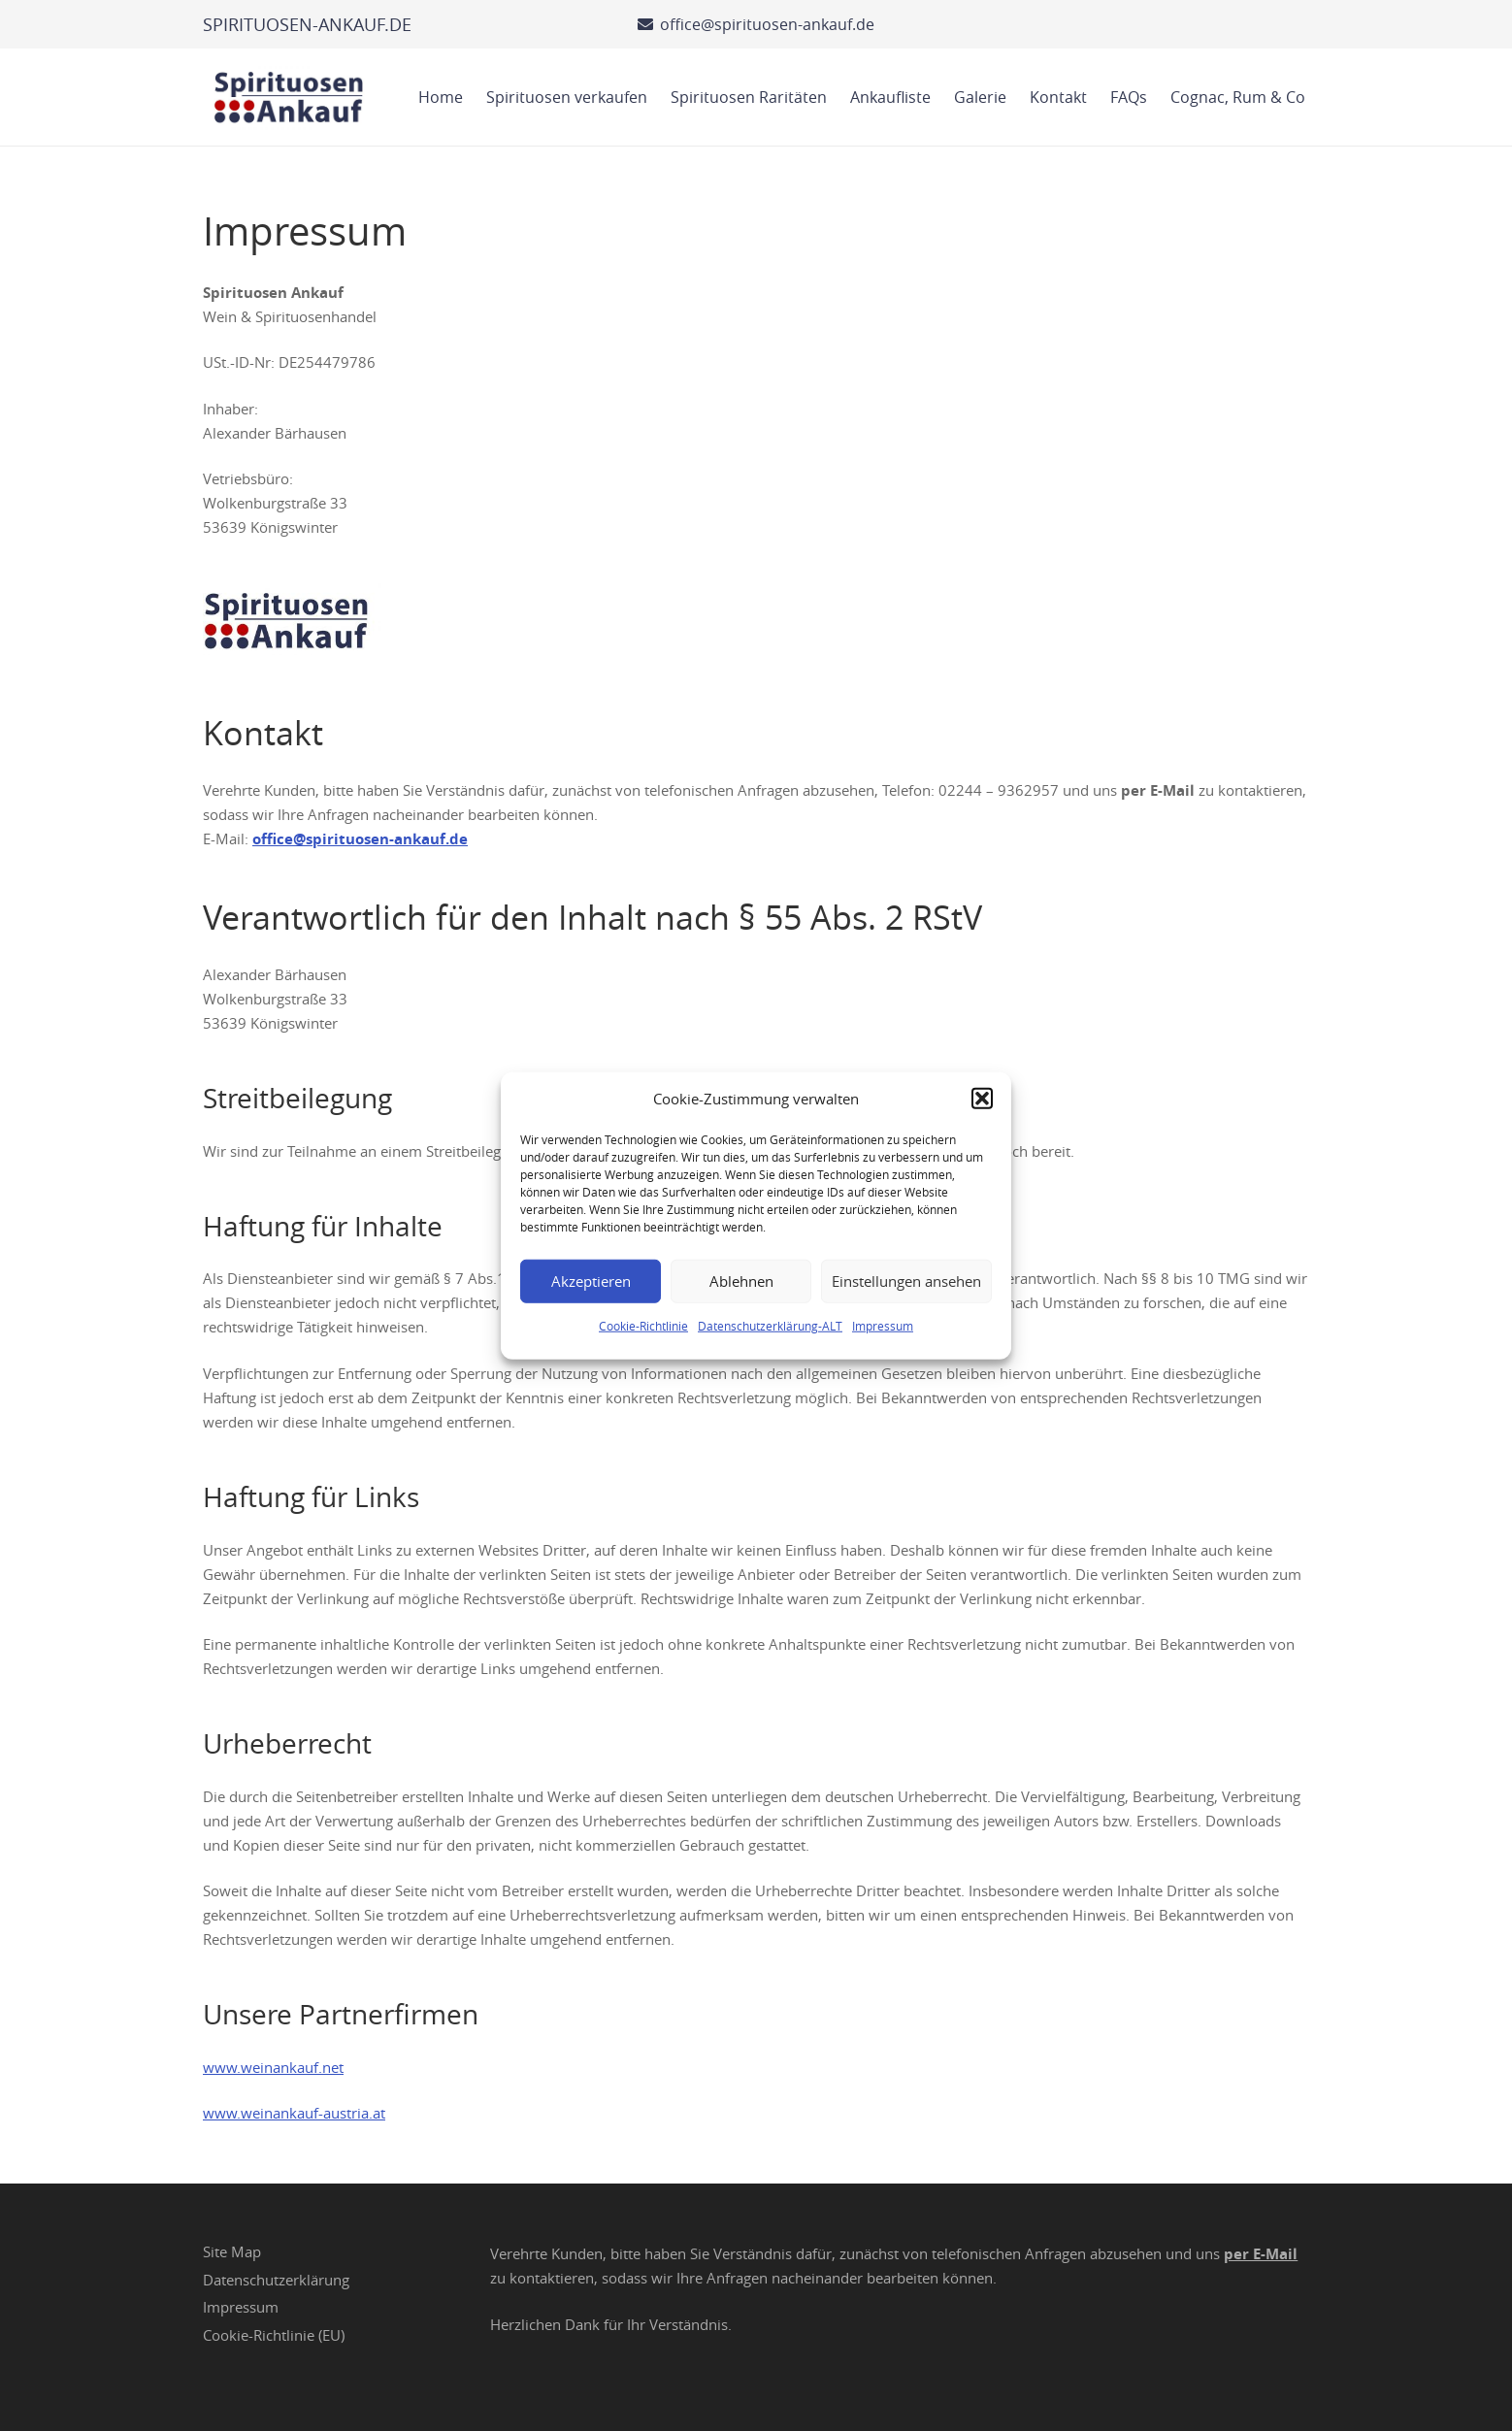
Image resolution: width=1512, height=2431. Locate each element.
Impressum (882, 1324)
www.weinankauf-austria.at (294, 2112)
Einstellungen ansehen (906, 1281)
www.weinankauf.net (273, 2067)
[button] (982, 1098)
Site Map (232, 2251)
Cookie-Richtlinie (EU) (274, 2335)
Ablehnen (741, 1281)
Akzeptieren (591, 1281)
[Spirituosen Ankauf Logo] (289, 97)
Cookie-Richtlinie (643, 1324)
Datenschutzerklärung (276, 2279)
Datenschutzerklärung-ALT (770, 1324)
